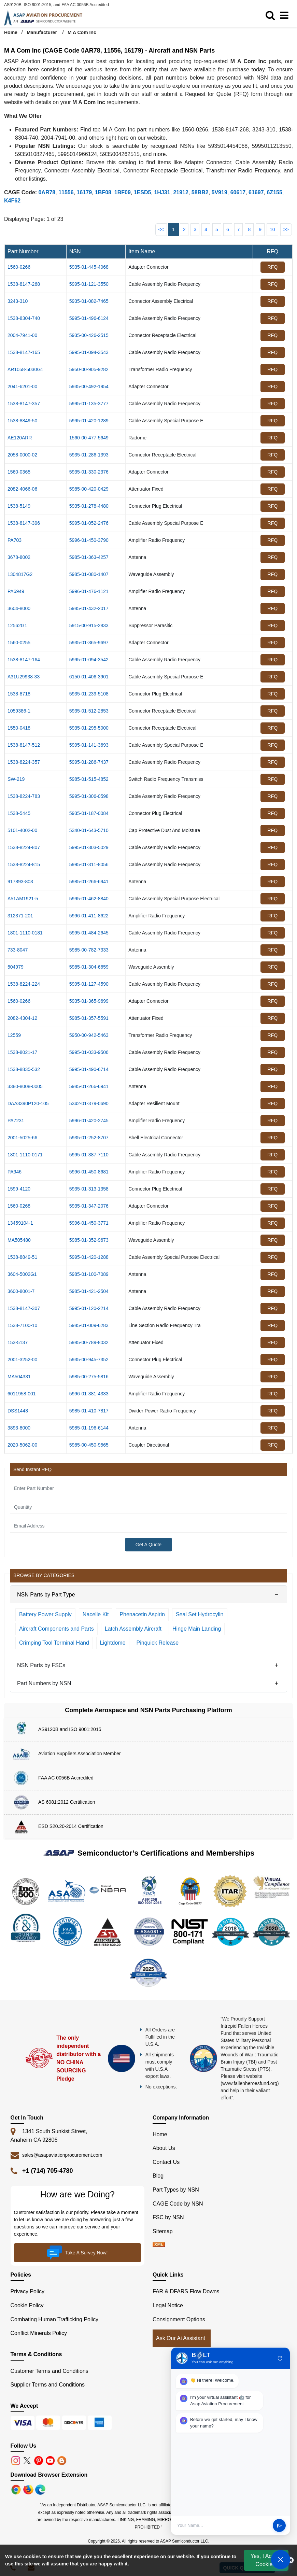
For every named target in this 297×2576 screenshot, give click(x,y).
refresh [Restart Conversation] (280, 2358)
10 (272, 229)
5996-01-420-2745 (89, 1120)
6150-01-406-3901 (89, 676)
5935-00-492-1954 (89, 386)
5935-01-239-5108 (89, 693)
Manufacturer (42, 32)
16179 (84, 192)
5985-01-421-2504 (89, 1291)
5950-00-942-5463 (89, 1035)
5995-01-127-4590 (89, 984)
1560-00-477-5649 (89, 437)
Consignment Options (179, 2319)
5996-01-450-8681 (89, 1171)
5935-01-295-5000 (89, 728)
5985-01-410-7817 (89, 1410)
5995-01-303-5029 (89, 847)
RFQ (273, 267)
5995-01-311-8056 (89, 864)
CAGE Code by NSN (178, 2204)
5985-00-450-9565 (89, 1445)
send (279, 2525)
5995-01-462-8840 (89, 898)
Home (160, 2134)
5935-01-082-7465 (89, 301)
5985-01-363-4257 (89, 557)
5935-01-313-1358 (89, 1189)
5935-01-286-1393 (89, 455)
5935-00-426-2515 (89, 335)
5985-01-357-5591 (89, 1018)
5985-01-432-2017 (89, 608)
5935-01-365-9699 (89, 1001)
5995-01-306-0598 (89, 796)
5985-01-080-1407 (89, 574)
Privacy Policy (28, 2291)
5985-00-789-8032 (89, 1342)
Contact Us (166, 2162)
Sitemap (166, 2231)
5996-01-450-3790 (89, 540)
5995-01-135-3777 (89, 403)
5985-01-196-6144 (89, 1428)
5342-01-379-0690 (89, 1103)
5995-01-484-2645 (89, 932)
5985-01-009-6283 (89, 1325)
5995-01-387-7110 (89, 1154)
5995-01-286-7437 (89, 762)
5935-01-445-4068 (89, 267)
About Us (164, 2148)
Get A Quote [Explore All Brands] (148, 1544)
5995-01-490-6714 (89, 1069)
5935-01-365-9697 (89, 642)
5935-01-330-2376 (89, 472)
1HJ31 (162, 192)
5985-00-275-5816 (89, 1376)
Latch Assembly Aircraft (133, 1629)
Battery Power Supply (45, 1614)
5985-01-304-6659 (89, 967)
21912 (180, 192)
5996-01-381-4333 (89, 1393)
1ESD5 (142, 192)
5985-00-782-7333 (89, 950)
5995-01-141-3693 (89, 745)
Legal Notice (168, 2305)
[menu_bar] (286, 15)
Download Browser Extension (49, 2475)
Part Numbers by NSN (44, 1683)
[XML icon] (159, 2245)
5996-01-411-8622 (89, 915)
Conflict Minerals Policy (39, 2333)
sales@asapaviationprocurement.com (62, 2155)
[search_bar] (271, 15)
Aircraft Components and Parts (56, 1629)
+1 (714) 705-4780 (47, 2170)
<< (161, 229)
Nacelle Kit (96, 1614)
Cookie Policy (27, 2305)
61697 (256, 192)
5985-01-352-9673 (89, 1240)
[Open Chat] (280, 2559)
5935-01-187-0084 (89, 813)
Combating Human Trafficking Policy (55, 2319)
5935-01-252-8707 (89, 1137)
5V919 (219, 192)
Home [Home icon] (10, 32)
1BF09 (122, 192)
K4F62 (12, 200)
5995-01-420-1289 (89, 420)
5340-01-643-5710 (89, 830)
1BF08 (103, 192)
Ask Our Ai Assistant (180, 2338)
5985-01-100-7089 (89, 1274)
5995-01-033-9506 (89, 1052)
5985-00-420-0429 (89, 489)
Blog (158, 2176)
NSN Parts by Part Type (46, 1594)
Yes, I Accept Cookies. (266, 2560)
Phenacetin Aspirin (142, 1614)
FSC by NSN (168, 2217)
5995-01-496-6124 (89, 318)
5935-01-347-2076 (89, 1206)
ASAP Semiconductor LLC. (184, 2541)
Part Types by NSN (176, 2190)
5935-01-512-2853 (89, 711)
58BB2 (200, 192)
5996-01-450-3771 (89, 1223)
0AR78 (46, 192)
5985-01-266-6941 (89, 881)
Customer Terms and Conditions (49, 2371)
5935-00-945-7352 (89, 1359)
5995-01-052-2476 (89, 523)
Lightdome (113, 1643)
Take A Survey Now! (77, 2253)
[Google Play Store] (29, 2489)
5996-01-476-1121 (89, 591)
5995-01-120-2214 (89, 1308)
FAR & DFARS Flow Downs (186, 2291)
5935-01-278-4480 (89, 506)
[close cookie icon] (291, 2560)
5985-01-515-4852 (89, 779)
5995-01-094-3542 (89, 659)
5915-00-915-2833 (89, 625)
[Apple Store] (17, 2489)
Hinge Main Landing (196, 1629)
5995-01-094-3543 (89, 352)
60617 (238, 192)
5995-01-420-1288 (89, 1257)
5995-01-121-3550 (89, 284)
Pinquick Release (158, 1643)
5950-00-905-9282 (89, 369)
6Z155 (274, 192)
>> (286, 229)
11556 (66, 192)
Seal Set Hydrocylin (200, 1614)
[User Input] (222, 2525)
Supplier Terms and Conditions (48, 2385)
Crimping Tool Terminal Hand (54, 1643)
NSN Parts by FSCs (41, 1665)
